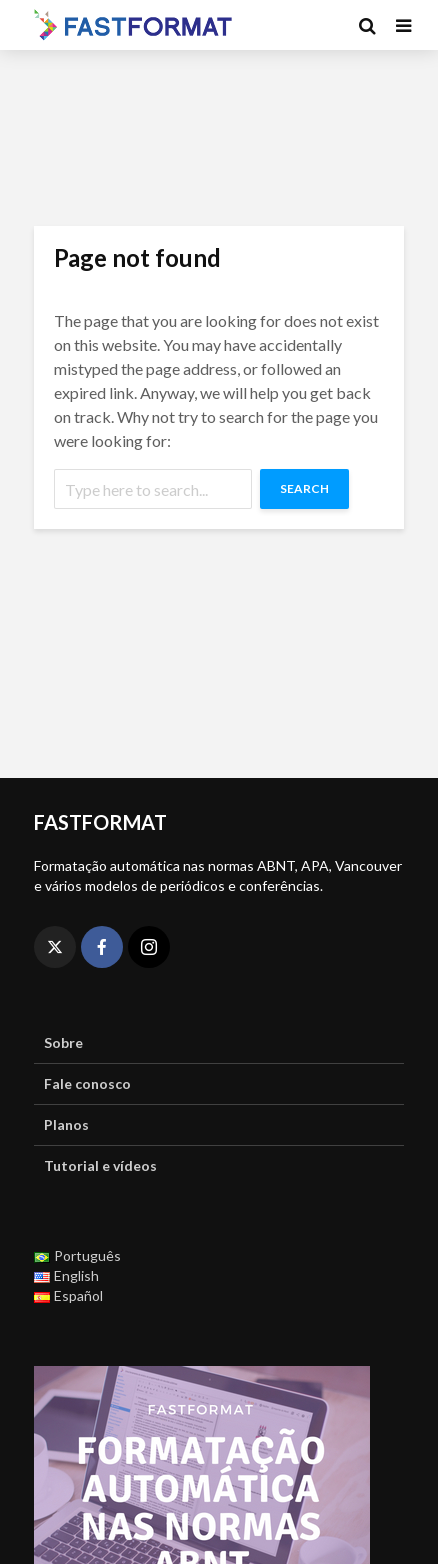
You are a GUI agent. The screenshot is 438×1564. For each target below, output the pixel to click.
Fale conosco (87, 1083)
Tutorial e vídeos (100, 1165)
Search (304, 488)
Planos (66, 1124)
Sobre (63, 1042)
